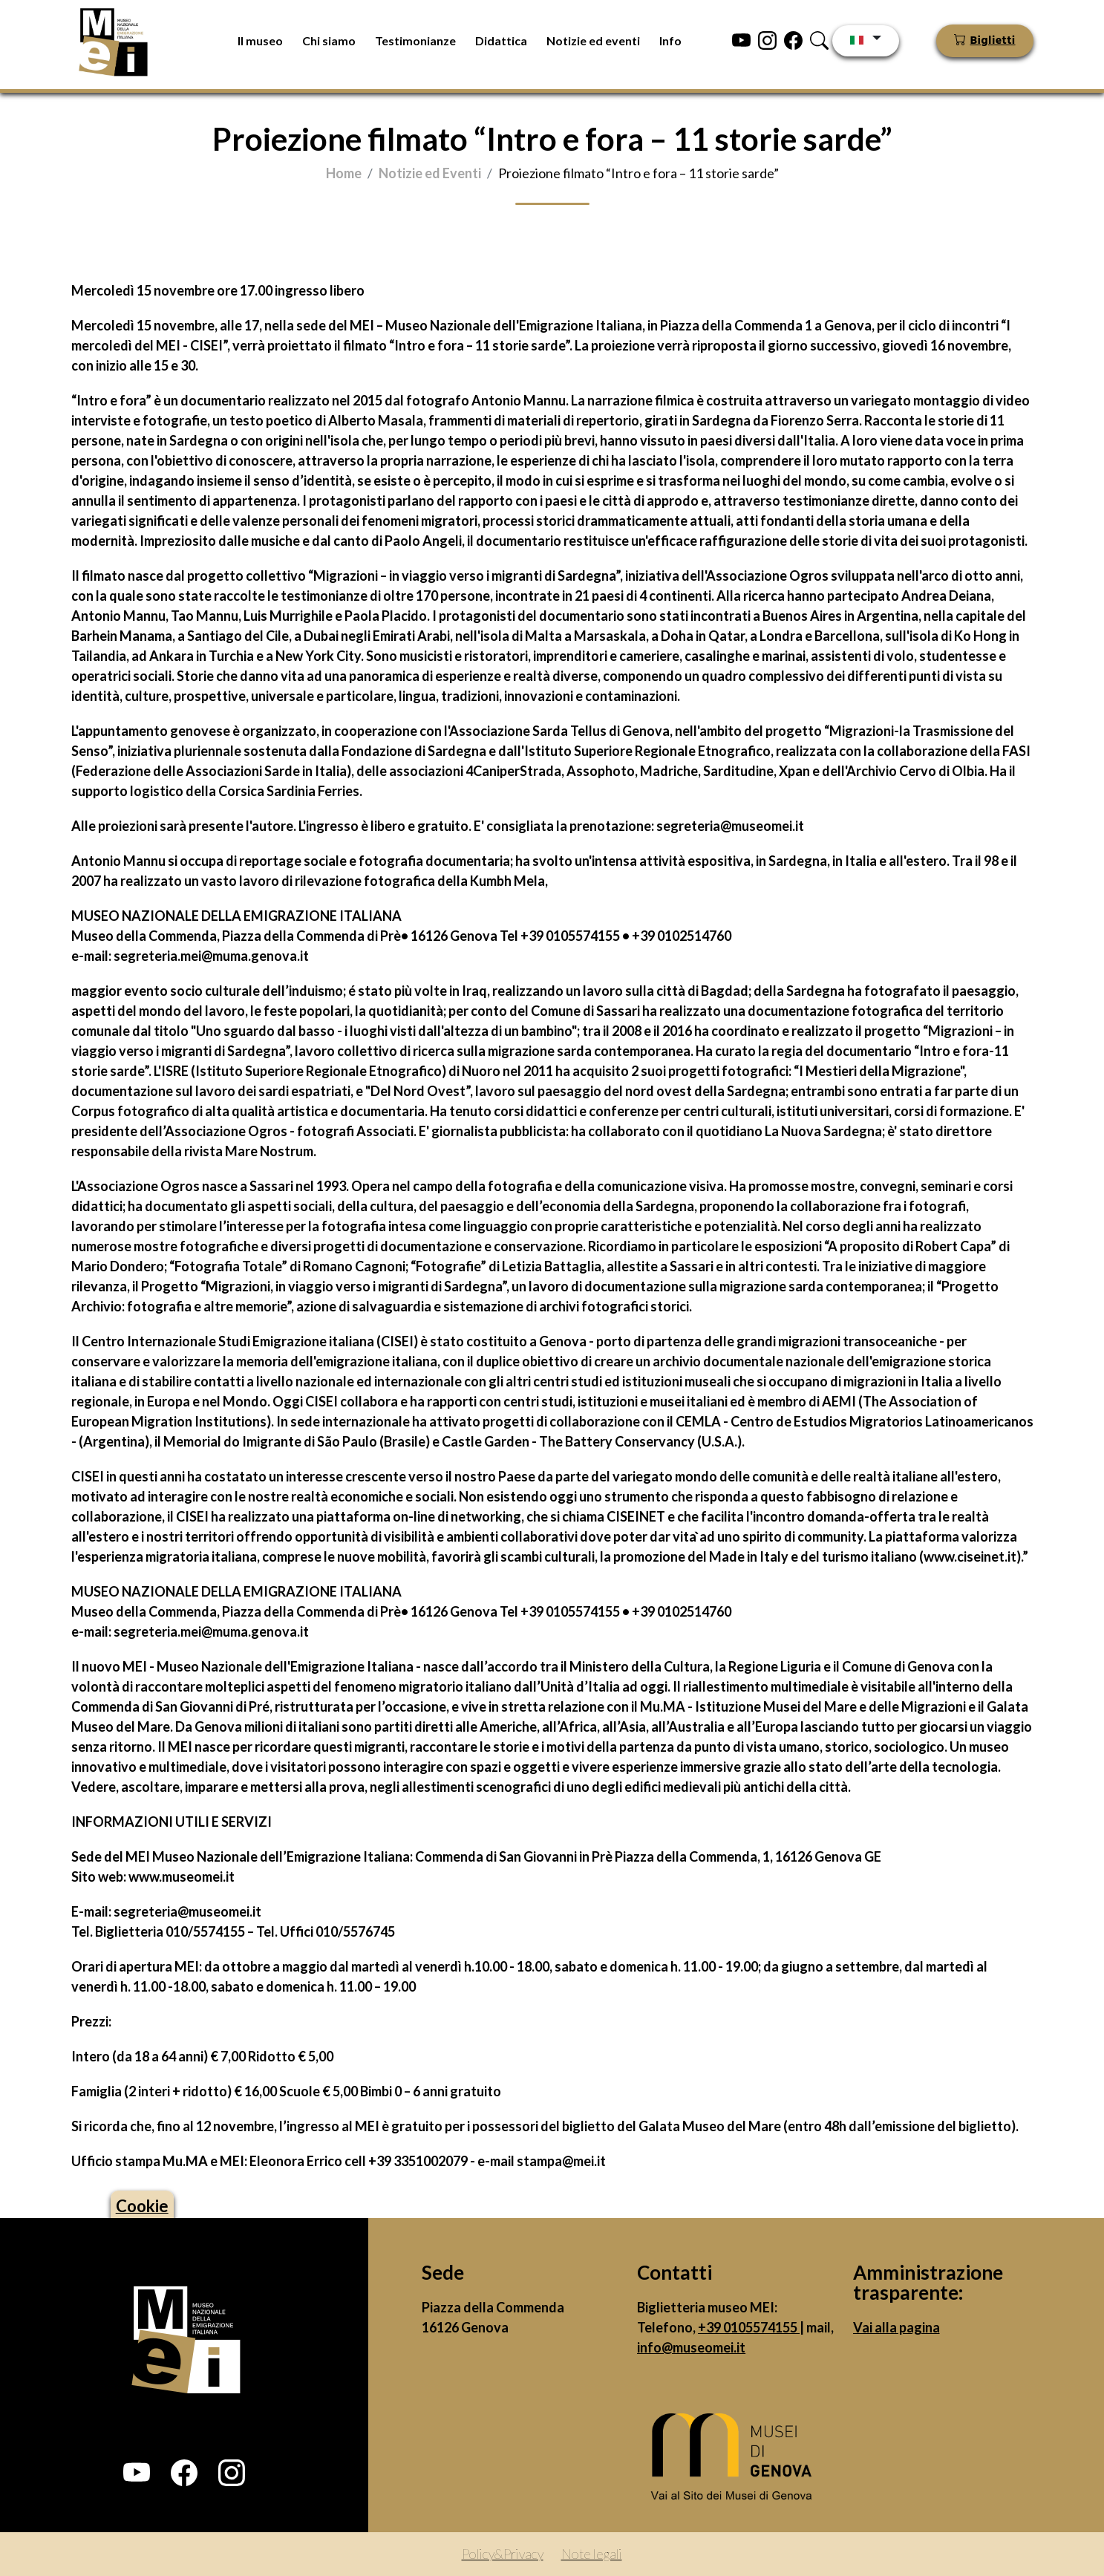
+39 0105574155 (749, 2327)
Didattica (501, 40)
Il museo (260, 40)
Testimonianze (415, 40)
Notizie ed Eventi (430, 173)
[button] (136, 2473)
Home (344, 173)
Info (670, 40)
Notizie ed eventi (593, 40)
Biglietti (993, 40)
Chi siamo (329, 40)
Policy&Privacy (502, 2554)
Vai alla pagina (896, 2327)
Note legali (591, 2554)
